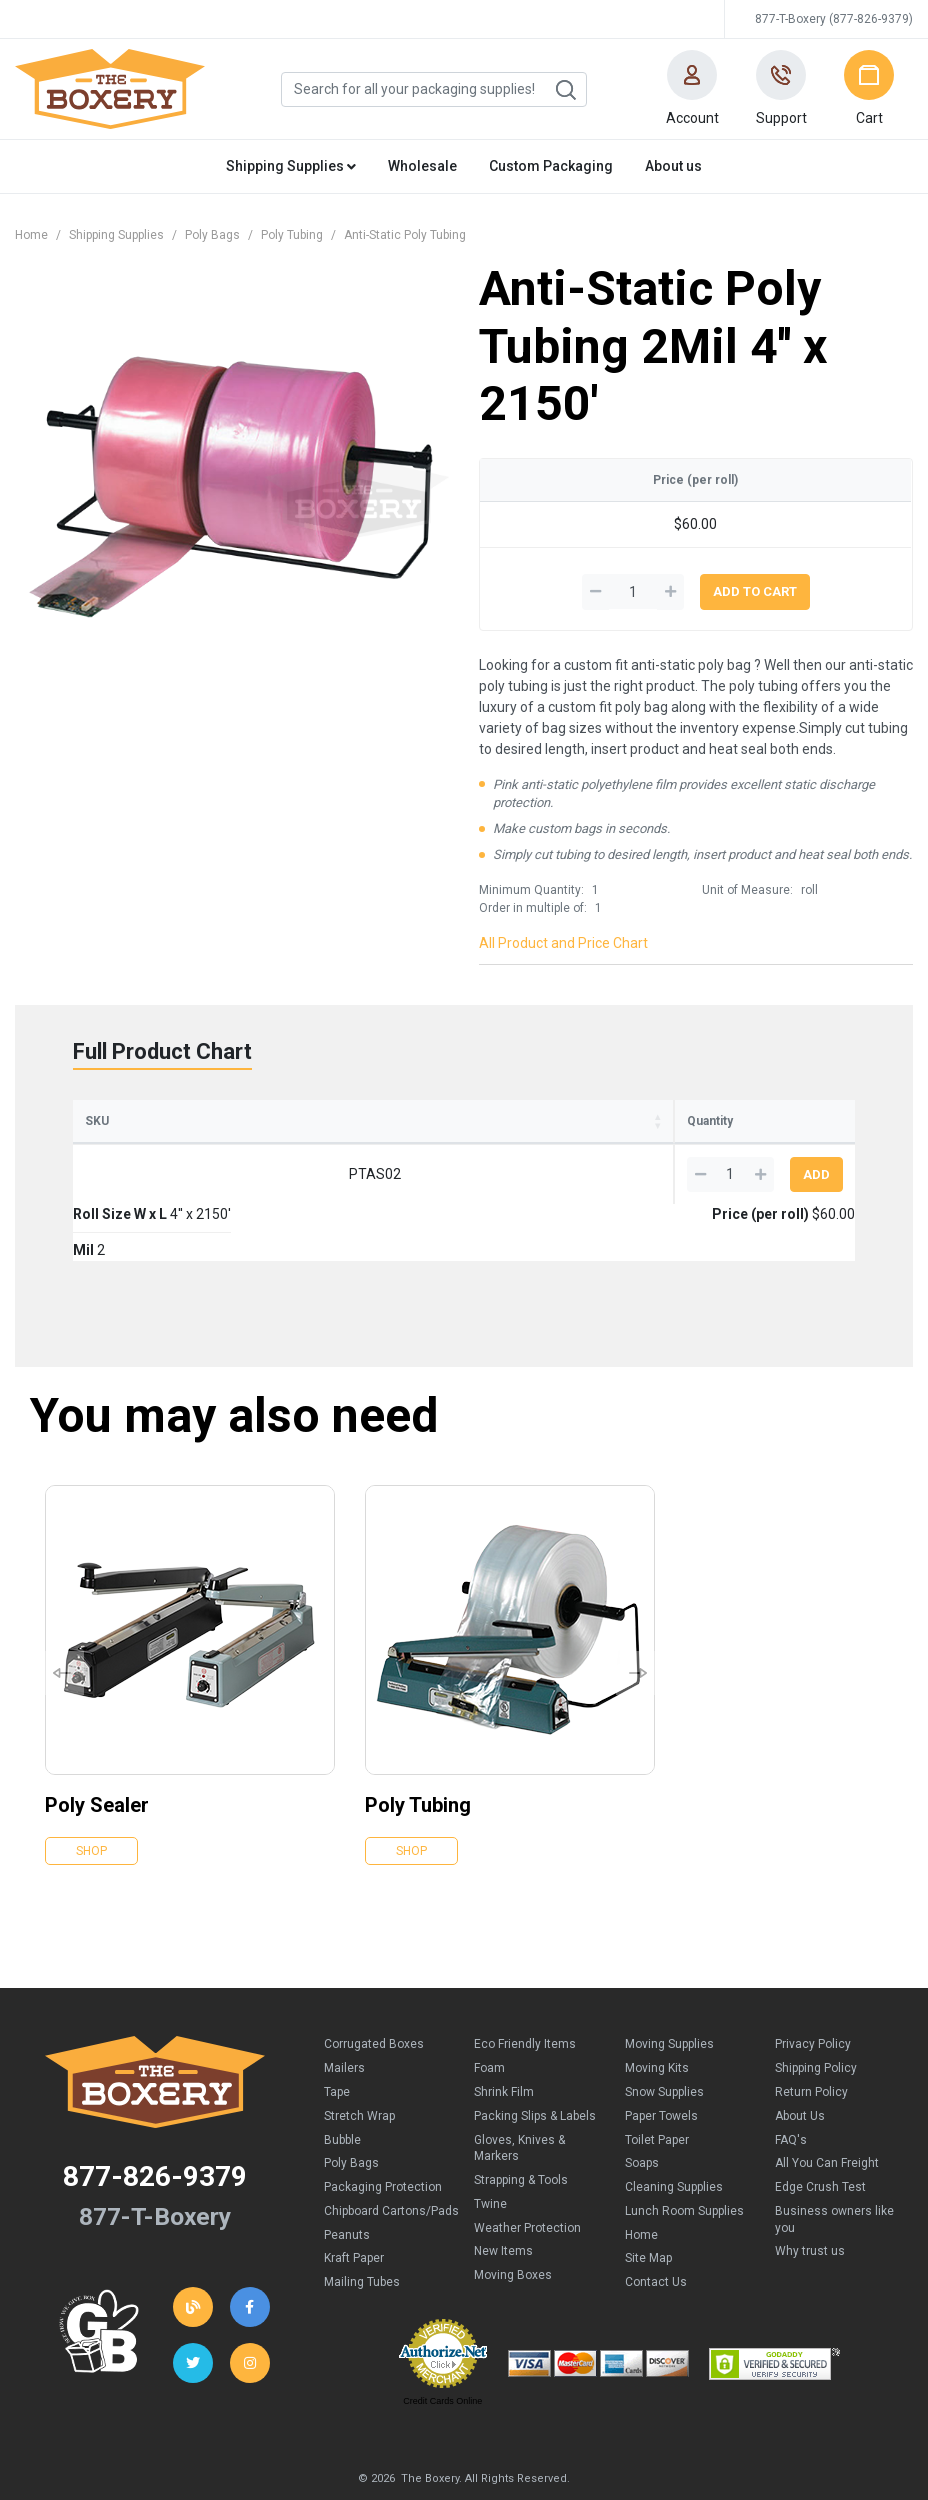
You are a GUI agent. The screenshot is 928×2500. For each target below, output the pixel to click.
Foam (489, 2011)
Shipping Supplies (116, 235)
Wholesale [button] (422, 166)
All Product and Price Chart (563, 943)
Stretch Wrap (359, 2059)
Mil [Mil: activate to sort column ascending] (412, 1121)
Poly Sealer (97, 1748)
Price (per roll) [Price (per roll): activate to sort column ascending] (534, 1121)
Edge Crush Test (820, 2130)
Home (31, 235)
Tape (337, 2035)
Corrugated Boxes (374, 1987)
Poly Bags (212, 235)
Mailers (344, 2011)
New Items (503, 2194)
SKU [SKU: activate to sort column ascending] (97, 1121)
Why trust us (810, 2194)
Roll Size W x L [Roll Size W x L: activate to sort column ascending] (255, 1121)
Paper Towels (661, 2059)
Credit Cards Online (442, 2344)
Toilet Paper (657, 2083)
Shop (91, 1794)
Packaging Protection (383, 2130)
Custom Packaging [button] (551, 166)
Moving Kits (657, 2011)
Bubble (342, 2083)
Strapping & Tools (521, 2123)
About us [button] (673, 166)
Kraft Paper (354, 2201)
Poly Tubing (292, 235)
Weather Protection (527, 2171)
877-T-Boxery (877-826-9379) (834, 19)
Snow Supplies (664, 2035)
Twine (490, 2147)
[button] (692, 89)
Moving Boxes (513, 2218)
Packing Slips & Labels (535, 2059)
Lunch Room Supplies (684, 2154)
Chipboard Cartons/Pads (391, 2154)
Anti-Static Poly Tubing (405, 235)
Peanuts (347, 2178)
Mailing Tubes (362, 2225)
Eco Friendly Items (525, 1987)
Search (565, 90)
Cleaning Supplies (674, 2130)
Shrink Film (504, 2035)
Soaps (642, 2106)
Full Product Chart (162, 1051)
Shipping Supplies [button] (291, 166)
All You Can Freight (827, 2106)
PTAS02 (139, 1174)
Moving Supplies (669, 1987)
